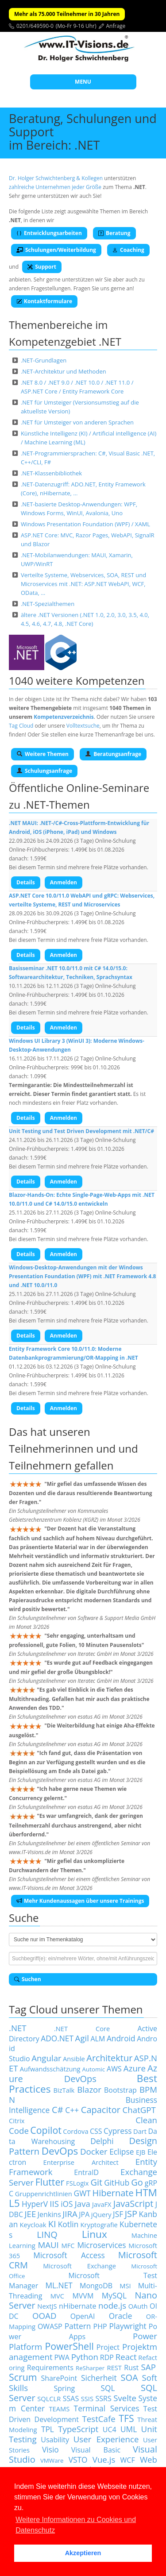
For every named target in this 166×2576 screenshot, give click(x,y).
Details (25, 882)
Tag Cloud (21, 725)
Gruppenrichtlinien (43, 2193)
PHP (100, 2326)
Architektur (109, 2058)
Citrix (17, 2120)
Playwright (128, 2326)
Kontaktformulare (44, 301)
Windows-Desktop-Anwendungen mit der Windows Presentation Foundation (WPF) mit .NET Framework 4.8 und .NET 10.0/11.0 (82, 1276)
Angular (46, 2057)
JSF (118, 2214)
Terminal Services (106, 2408)
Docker (94, 2151)
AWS (114, 2069)
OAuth (138, 2306)
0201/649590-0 (35, 26)
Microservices (101, 2245)
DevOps (60, 2151)
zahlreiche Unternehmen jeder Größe (55, 187)
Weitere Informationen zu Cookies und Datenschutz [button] (75, 2525)
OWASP (50, 2326)
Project (108, 2347)
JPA (84, 2214)
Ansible (74, 2058)
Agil (82, 2038)
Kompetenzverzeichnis (63, 717)
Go (137, 2182)
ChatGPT (139, 2109)
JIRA (69, 2213)
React (126, 2356)
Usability (55, 2440)
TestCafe (99, 2418)
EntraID (86, 2172)
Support (41, 266)
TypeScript (78, 2428)
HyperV (35, 2203)
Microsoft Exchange (79, 2265)
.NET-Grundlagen (43, 360)
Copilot (46, 2130)
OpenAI (82, 2316)
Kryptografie (99, 2224)
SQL (108, 2388)
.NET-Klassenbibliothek (51, 473)
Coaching (128, 250)
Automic (93, 2069)
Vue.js (104, 2459)
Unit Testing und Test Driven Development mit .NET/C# (81, 1131)
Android (121, 2038)
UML (128, 2429)
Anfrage (116, 26)
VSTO (78, 2459)
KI (52, 2224)
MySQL (114, 2295)
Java (82, 2203)
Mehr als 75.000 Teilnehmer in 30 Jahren (67, 14)
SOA (129, 2377)
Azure (135, 2068)
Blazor (89, 2089)
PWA (61, 2357)
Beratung (114, 233)
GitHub (116, 2182)
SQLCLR (49, 2398)
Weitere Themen (42, 754)
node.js (112, 2305)
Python (84, 2356)
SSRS (104, 2398)
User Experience (106, 2439)
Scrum (23, 2377)
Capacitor (100, 2110)
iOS (67, 2203)
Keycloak (33, 2224)
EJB (141, 2152)
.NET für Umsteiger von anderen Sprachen (77, 422)
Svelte (124, 2397)
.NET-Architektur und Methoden (63, 371)
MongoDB (96, 2286)
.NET (18, 2027)
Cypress (118, 2130)
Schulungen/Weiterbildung (56, 250)
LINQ (47, 2235)
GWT (82, 2193)
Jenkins (49, 2214)
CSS (96, 2131)
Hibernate (113, 2193)
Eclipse (121, 2151)
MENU (83, 81)
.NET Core (82, 2028)
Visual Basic (95, 2450)
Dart (140, 2131)
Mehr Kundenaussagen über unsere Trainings (80, 1901)
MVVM (82, 2296)
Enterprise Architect (81, 2162)
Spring (64, 2388)
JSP (131, 2214)
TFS (126, 2418)
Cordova (75, 2131)
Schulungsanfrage (44, 771)
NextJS (47, 2306)
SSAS (71, 2398)
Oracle (120, 2315)
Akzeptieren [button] (83, 2553)
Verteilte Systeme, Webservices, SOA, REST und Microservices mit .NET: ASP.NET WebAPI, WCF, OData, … (83, 584)
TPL (47, 2429)
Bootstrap (120, 2090)
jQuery (101, 2214)
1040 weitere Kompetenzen (77, 680)
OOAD (44, 2315)
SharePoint (59, 2378)
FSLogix (77, 2183)
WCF (127, 2460)
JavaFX (102, 2204)
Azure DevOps (83, 2073)
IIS (54, 2203)
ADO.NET (57, 2038)
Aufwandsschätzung (50, 2068)
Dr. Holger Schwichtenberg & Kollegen (56, 178)
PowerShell (69, 2346)
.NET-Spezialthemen (47, 604)
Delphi (101, 2141)
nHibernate (77, 2306)
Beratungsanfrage (113, 754)
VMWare (52, 2460)
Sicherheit (99, 2377)
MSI (125, 2285)
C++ (72, 2110)
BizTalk (64, 2090)
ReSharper (90, 2368)
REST (114, 2367)
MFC (68, 2245)
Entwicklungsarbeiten (49, 233)
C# (57, 2110)
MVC (57, 2295)
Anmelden (63, 882)
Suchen (27, 1979)
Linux (94, 2234)
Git (96, 2182)
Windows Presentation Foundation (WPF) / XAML (85, 524)
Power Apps (83, 2331)
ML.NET (58, 2285)
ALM (98, 2039)
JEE (30, 2213)
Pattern (78, 2326)
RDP (107, 2357)
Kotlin (68, 2224)
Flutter (49, 2181)
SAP (148, 2366)
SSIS (87, 2398)
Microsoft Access (69, 2255)
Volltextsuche (83, 725)
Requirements (50, 2367)
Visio (50, 2449)
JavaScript (133, 2204)
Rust (131, 2367)
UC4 (109, 2429)
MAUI (48, 2244)
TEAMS (59, 2408)
